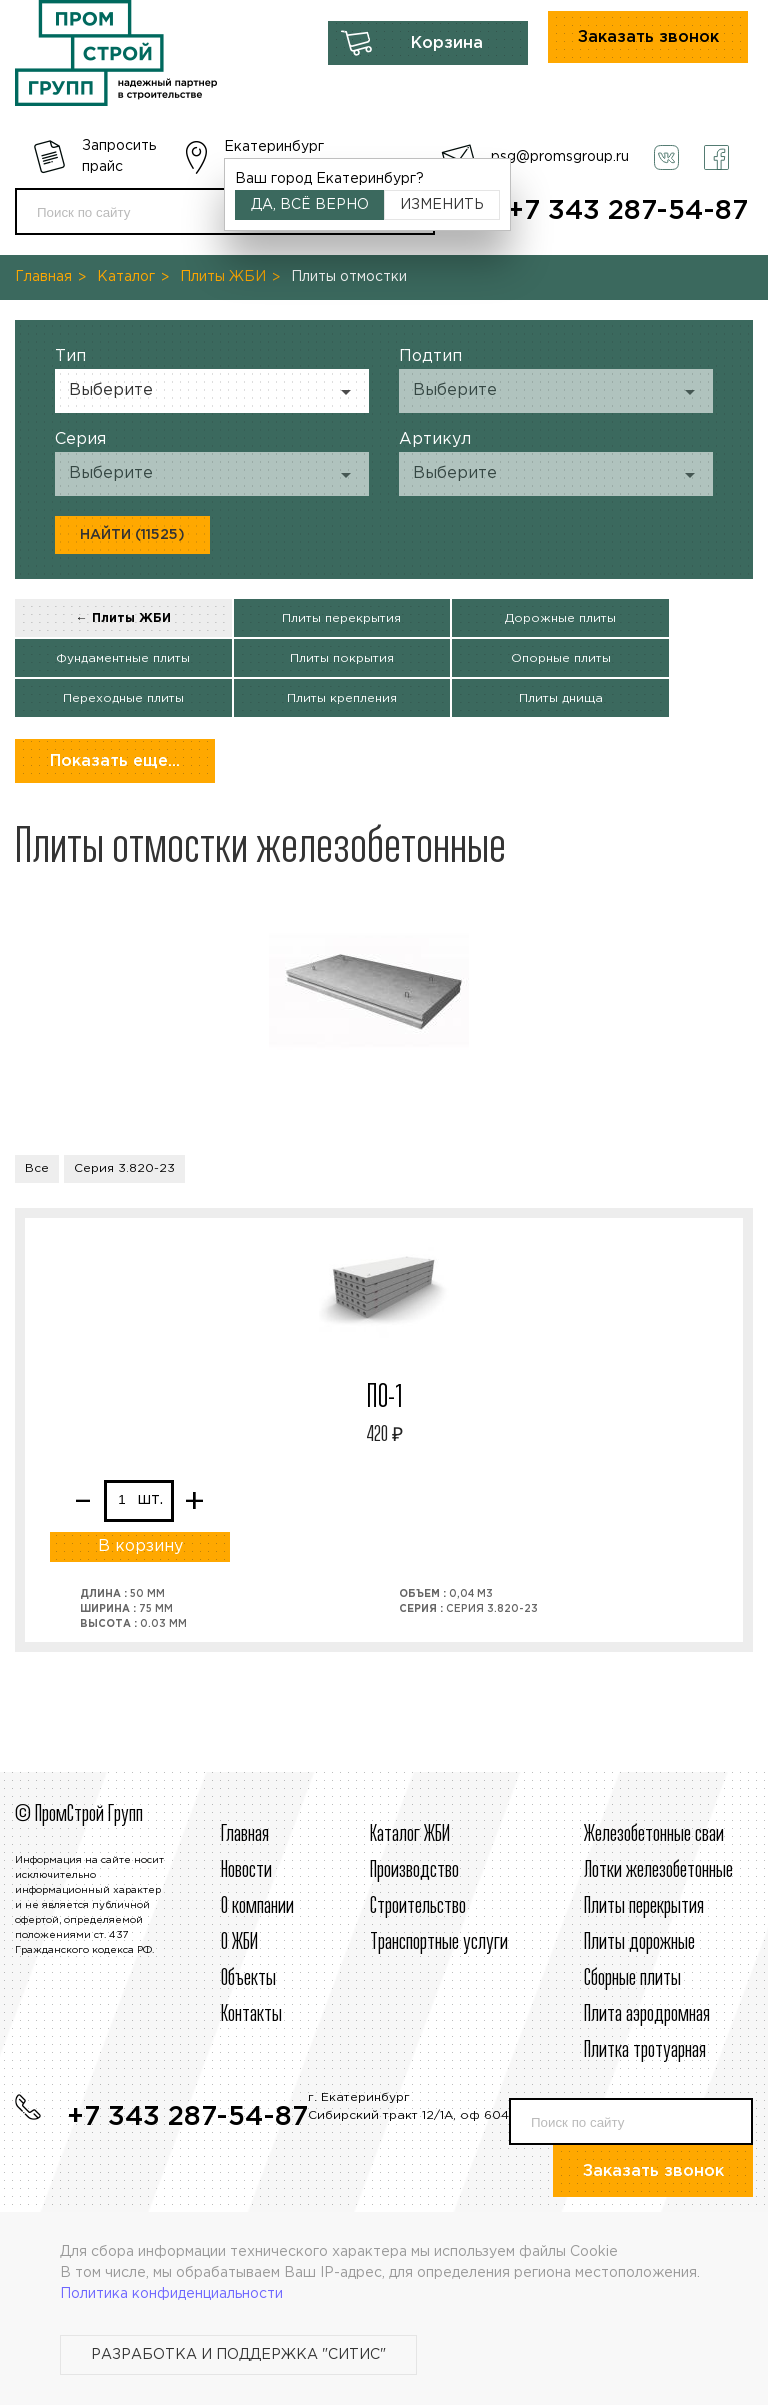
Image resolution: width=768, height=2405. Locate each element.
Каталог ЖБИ (410, 1835)
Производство (414, 1871)
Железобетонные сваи (654, 1835)
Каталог (126, 277)
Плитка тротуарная (645, 2051)
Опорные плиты (561, 658)
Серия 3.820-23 (124, 1168)
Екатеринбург (274, 147)
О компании (257, 1907)
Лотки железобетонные (658, 1871)
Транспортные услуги (439, 1943)
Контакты (251, 2015)
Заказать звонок (648, 37)
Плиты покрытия (342, 658)
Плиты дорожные (639, 1943)
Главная (43, 277)
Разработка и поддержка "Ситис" (238, 2355)
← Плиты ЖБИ (123, 618)
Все (37, 1168)
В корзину (140, 1546)
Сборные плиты (632, 1979)
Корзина (447, 43)
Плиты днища (561, 698)
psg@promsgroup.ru (560, 157)
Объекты (248, 1979)
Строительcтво (418, 1907)
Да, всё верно (310, 205)
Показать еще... (115, 761)
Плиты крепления (342, 698)
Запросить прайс (119, 156)
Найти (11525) (132, 535)
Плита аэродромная (647, 2015)
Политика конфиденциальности (171, 2294)
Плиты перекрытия (341, 618)
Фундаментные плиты (123, 658)
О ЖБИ (239, 1943)
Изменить (442, 205)
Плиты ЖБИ (223, 277)
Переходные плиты (123, 698)
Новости (246, 1871)
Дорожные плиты (560, 618)
